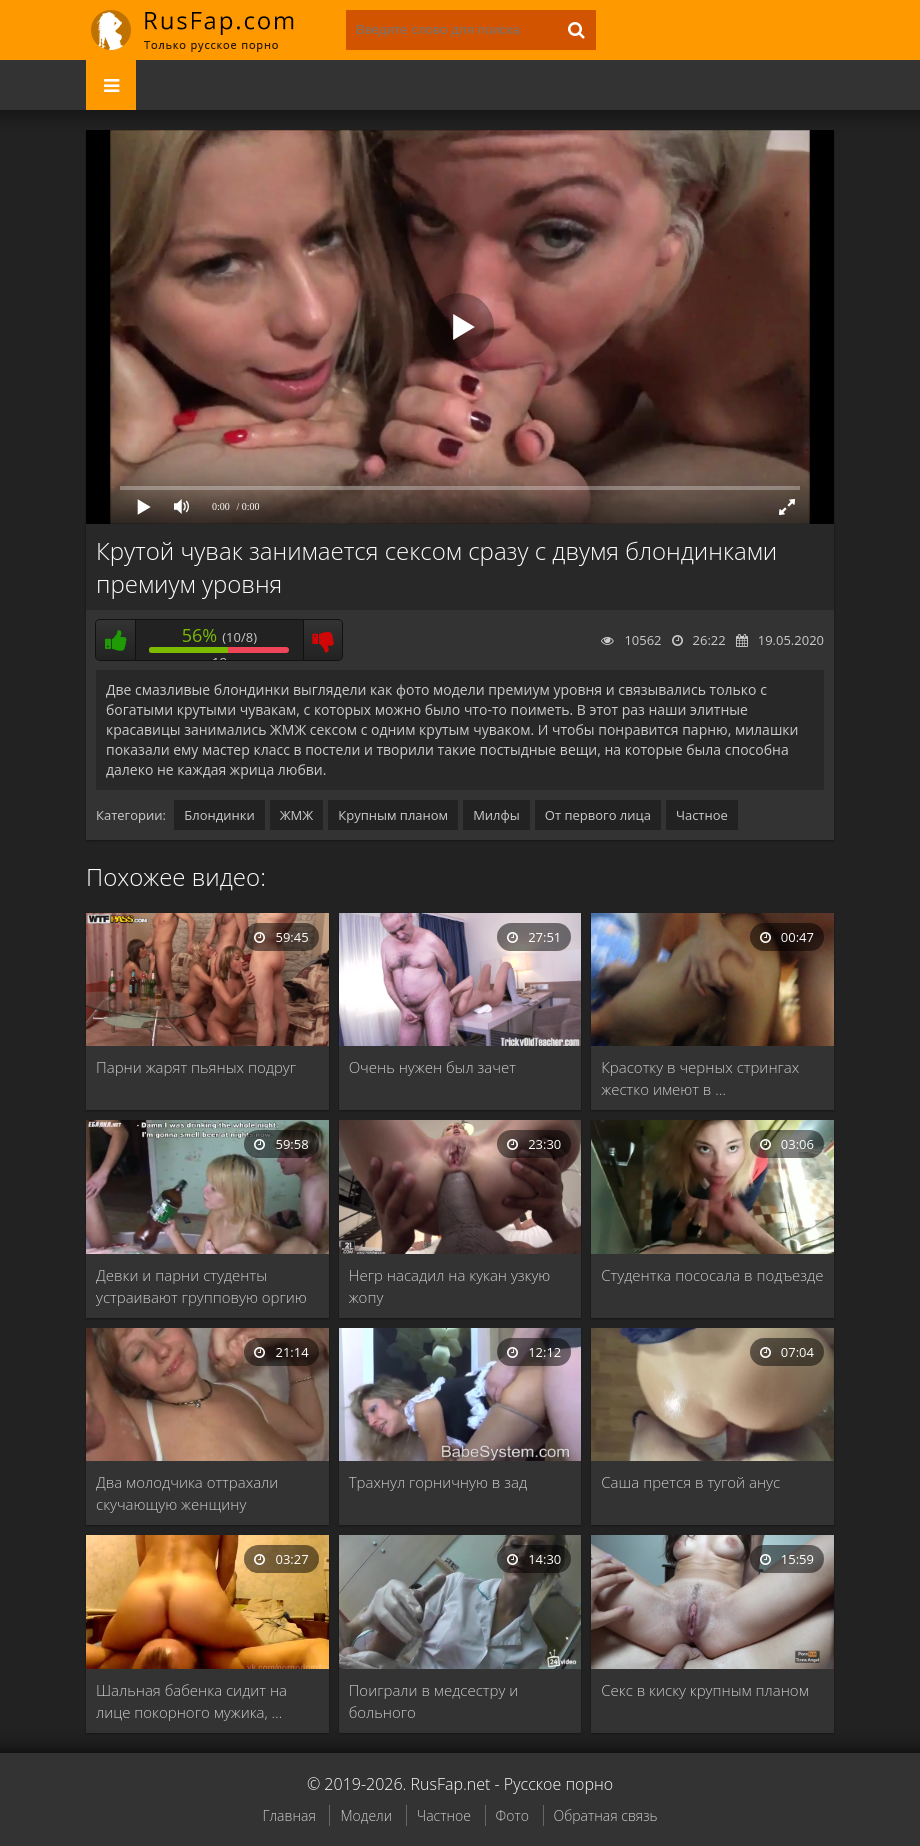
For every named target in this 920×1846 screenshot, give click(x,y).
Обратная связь (606, 1815)
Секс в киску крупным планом (704, 1690)
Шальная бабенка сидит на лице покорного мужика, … (191, 1701)
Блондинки (219, 815)
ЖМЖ (297, 815)
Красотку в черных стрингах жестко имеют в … (700, 1078)
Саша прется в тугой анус (690, 1482)
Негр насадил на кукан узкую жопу (450, 1286)
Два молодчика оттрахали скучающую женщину (187, 1493)
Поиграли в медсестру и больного (434, 1701)
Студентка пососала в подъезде (712, 1275)
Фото (512, 1815)
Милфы (496, 815)
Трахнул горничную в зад (438, 1482)
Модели (366, 1815)
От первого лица (598, 815)
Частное (702, 815)
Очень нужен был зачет (432, 1067)
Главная (288, 1815)
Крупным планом (393, 815)
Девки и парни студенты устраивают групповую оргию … (201, 1286)
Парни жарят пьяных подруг (196, 1067)
